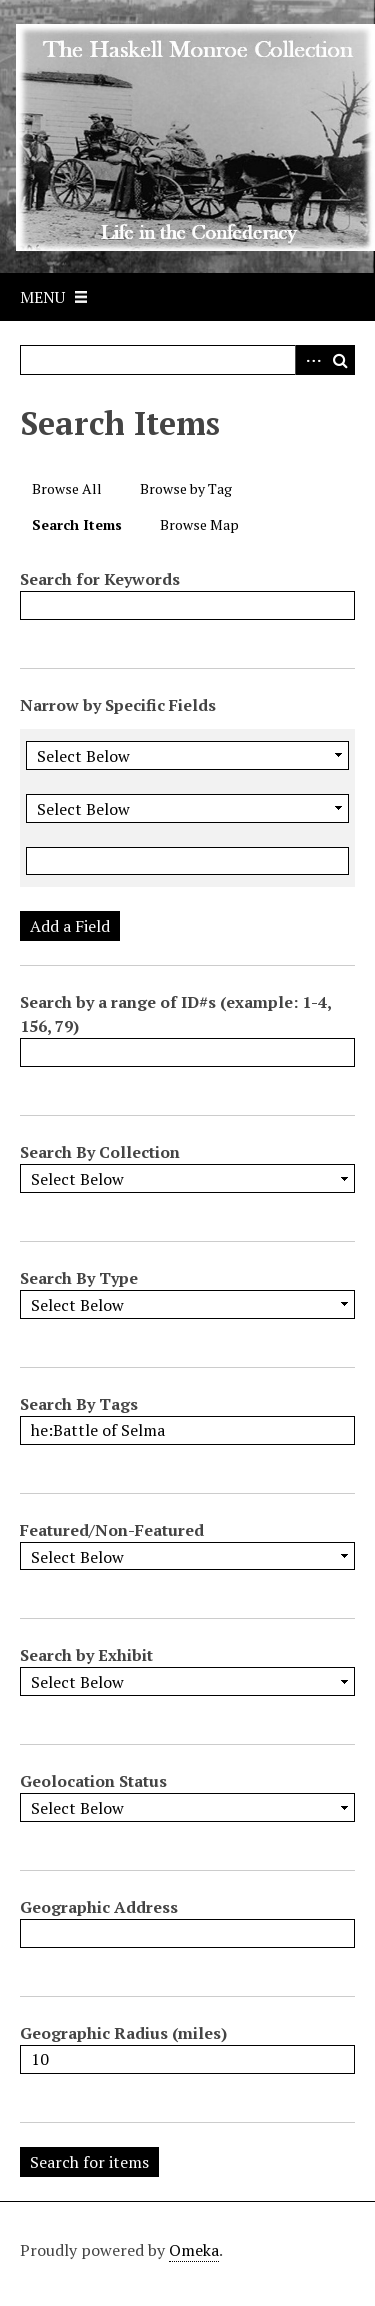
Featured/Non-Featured (112, 1530)
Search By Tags (79, 1404)
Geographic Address (99, 1907)
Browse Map (199, 524)
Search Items (77, 524)
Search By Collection (100, 1152)
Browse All (67, 488)
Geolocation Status (93, 1781)
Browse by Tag (186, 488)
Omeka (194, 2250)
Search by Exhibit (86, 1655)
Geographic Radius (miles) (123, 2033)
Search (340, 360)
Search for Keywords (100, 579)
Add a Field (70, 926)
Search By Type (79, 1278)
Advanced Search (310, 360)
